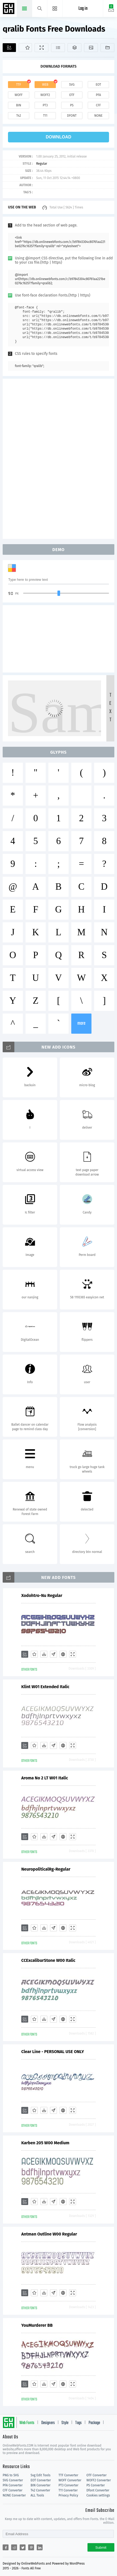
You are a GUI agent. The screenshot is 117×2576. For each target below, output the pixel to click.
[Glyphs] (58, 47)
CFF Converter (12, 2490)
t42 (18, 115)
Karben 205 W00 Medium (45, 2142)
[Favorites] (25, 47)
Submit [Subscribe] (100, 2547)
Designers (48, 2423)
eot (98, 84)
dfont (72, 115)
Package (94, 2423)
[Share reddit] (14, 2547)
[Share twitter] (23, 2547)
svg (71, 84)
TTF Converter (68, 2475)
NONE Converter (14, 2495)
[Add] (9, 47)
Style (64, 2423)
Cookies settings (98, 2495)
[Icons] (91, 47)
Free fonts (9, 9)
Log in (82, 8)
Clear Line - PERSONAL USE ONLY (52, 2051)
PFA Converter (13, 2485)
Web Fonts (26, 2423)
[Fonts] (107, 47)
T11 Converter (68, 2490)
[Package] (74, 47)
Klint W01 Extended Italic (45, 1686)
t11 (45, 115)
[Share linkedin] (40, 2547)
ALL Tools (37, 2495)
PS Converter (95, 2485)
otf (71, 95)
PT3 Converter (68, 2485)
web (45, 84)
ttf (18, 84)
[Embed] (63, 1654)
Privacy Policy (68, 2495)
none (98, 115)
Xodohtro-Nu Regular (41, 1595)
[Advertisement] (58, 458)
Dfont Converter (97, 2490)
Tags (78, 2423)
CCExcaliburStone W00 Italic (48, 1960)
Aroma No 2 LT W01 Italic (44, 1777)
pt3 (45, 105)
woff (19, 95)
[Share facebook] (6, 2547)
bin (18, 105)
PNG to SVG (11, 2475)
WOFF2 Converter (98, 2480)
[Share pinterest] (31, 2547)
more (81, 1023)
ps (71, 105)
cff (98, 105)
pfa (98, 95)
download (58, 137)
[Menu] (54, 8)
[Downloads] (43, 1654)
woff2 (45, 95)
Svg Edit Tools (41, 2475)
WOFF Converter (70, 2480)
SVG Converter (13, 2480)
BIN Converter (41, 2485)
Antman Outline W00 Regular (49, 2234)
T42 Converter (40, 2490)
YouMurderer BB (37, 2325)
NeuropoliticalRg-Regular (45, 1869)
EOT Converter (41, 2480)
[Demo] (41, 47)
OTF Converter (96, 2475)
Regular (41, 163)
